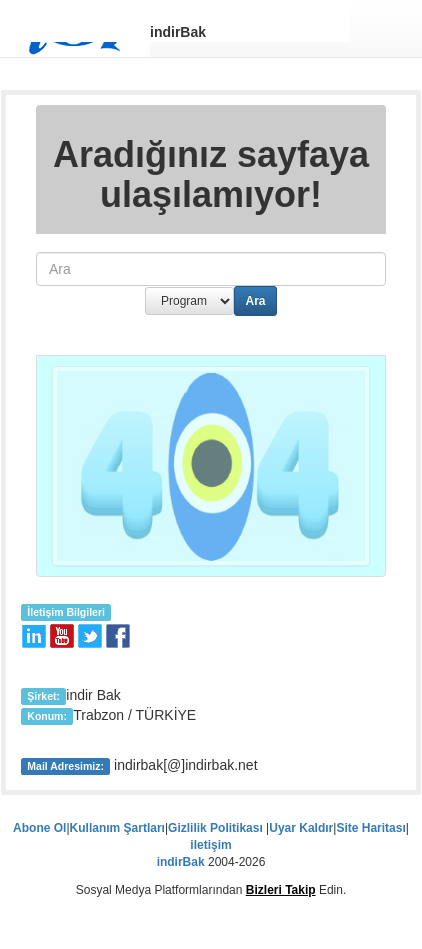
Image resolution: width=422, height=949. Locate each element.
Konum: (47, 716)
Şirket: (43, 696)
